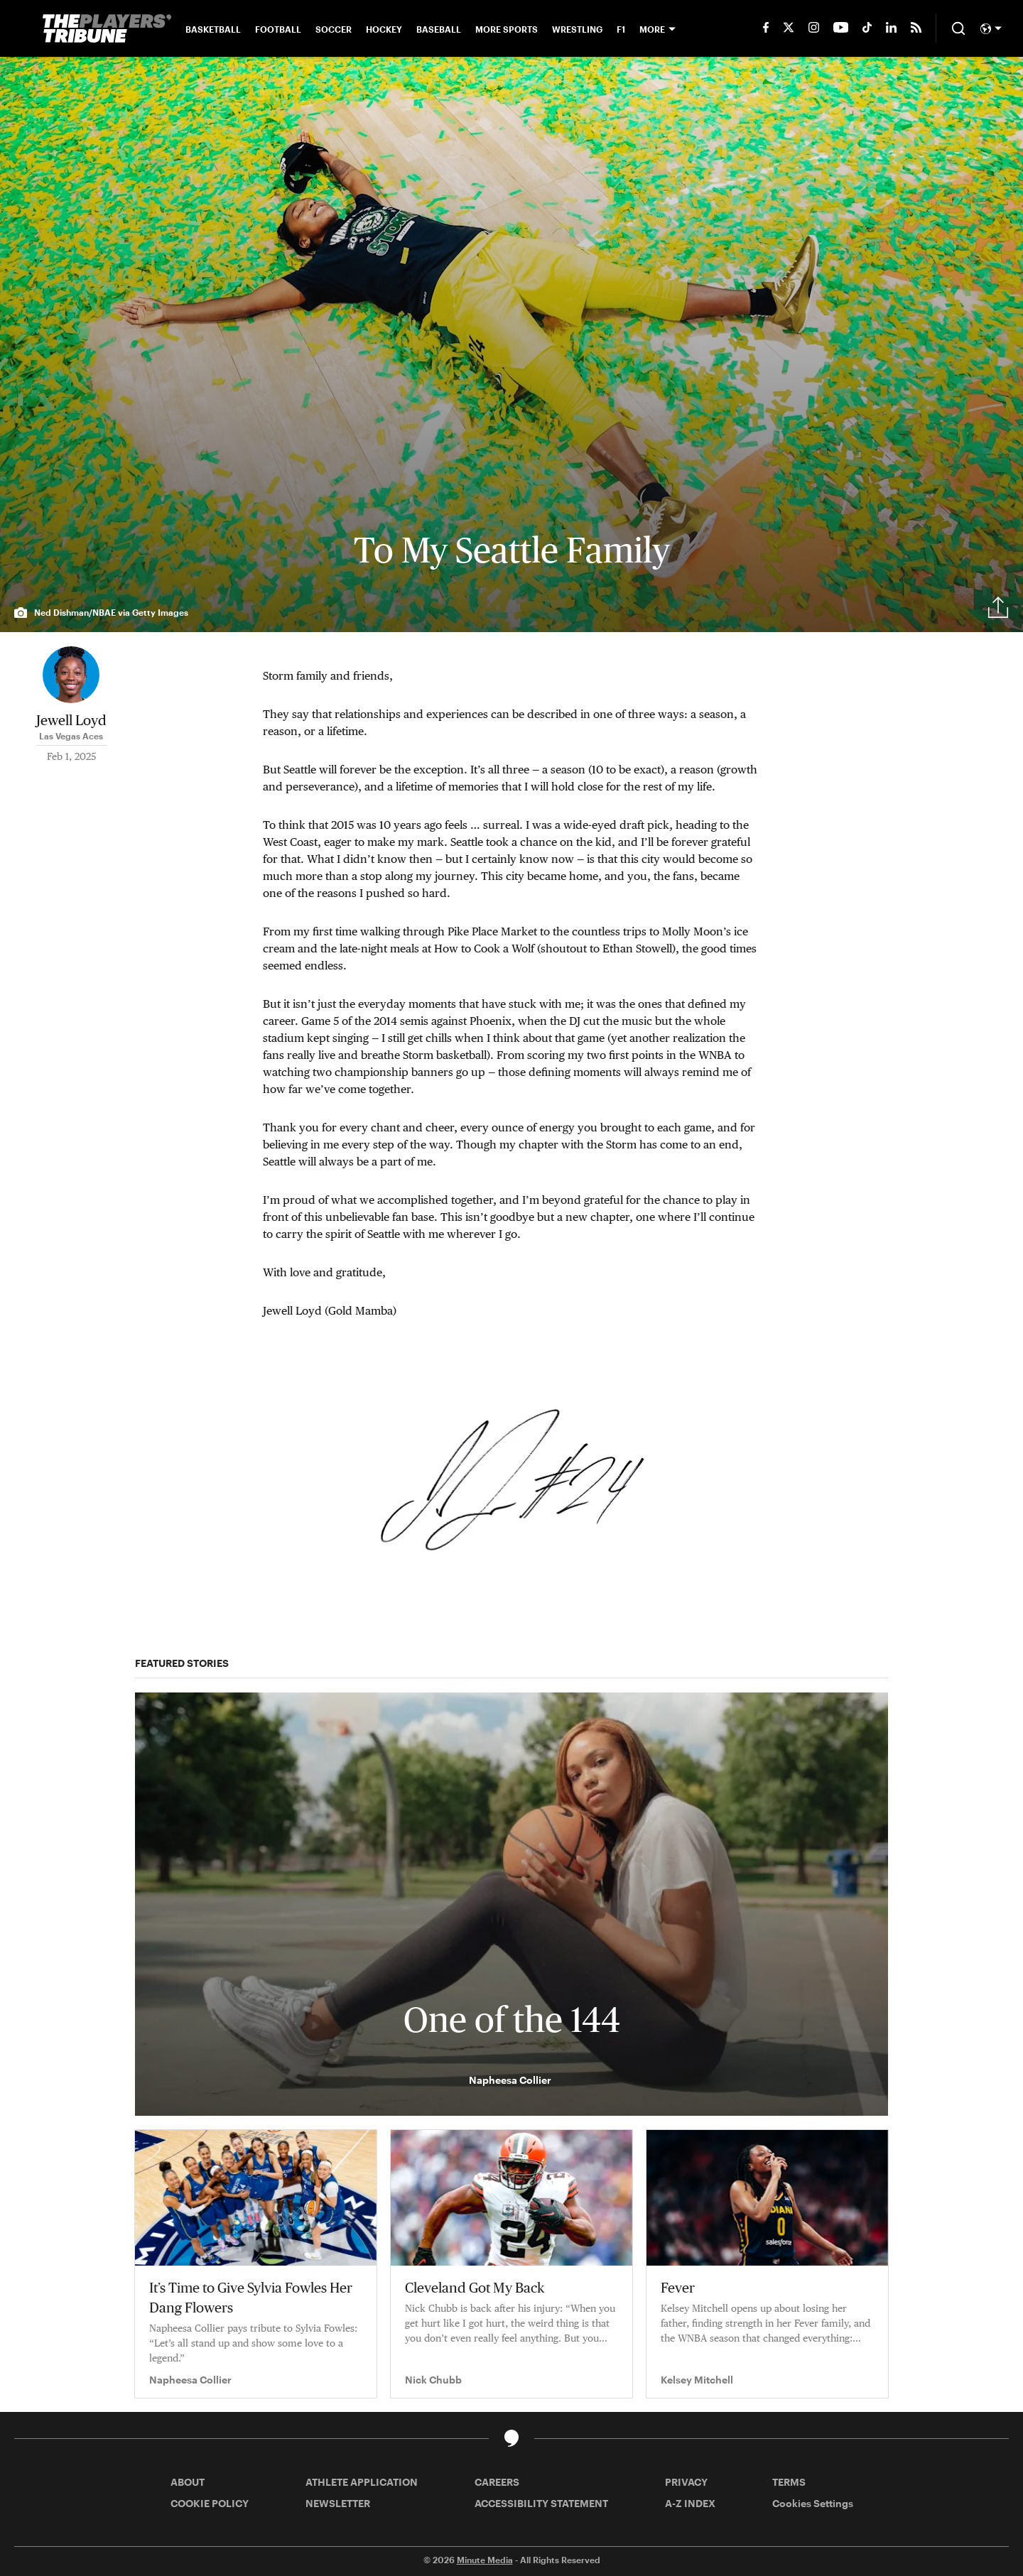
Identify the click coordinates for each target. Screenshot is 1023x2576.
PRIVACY (686, 2482)
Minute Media (485, 2560)
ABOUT (187, 2482)
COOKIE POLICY (209, 2503)
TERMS (789, 2482)
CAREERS (497, 2482)
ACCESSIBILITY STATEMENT (541, 2503)
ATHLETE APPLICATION (361, 2482)
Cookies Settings (812, 2503)
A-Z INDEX (690, 2503)
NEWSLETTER (337, 2503)
